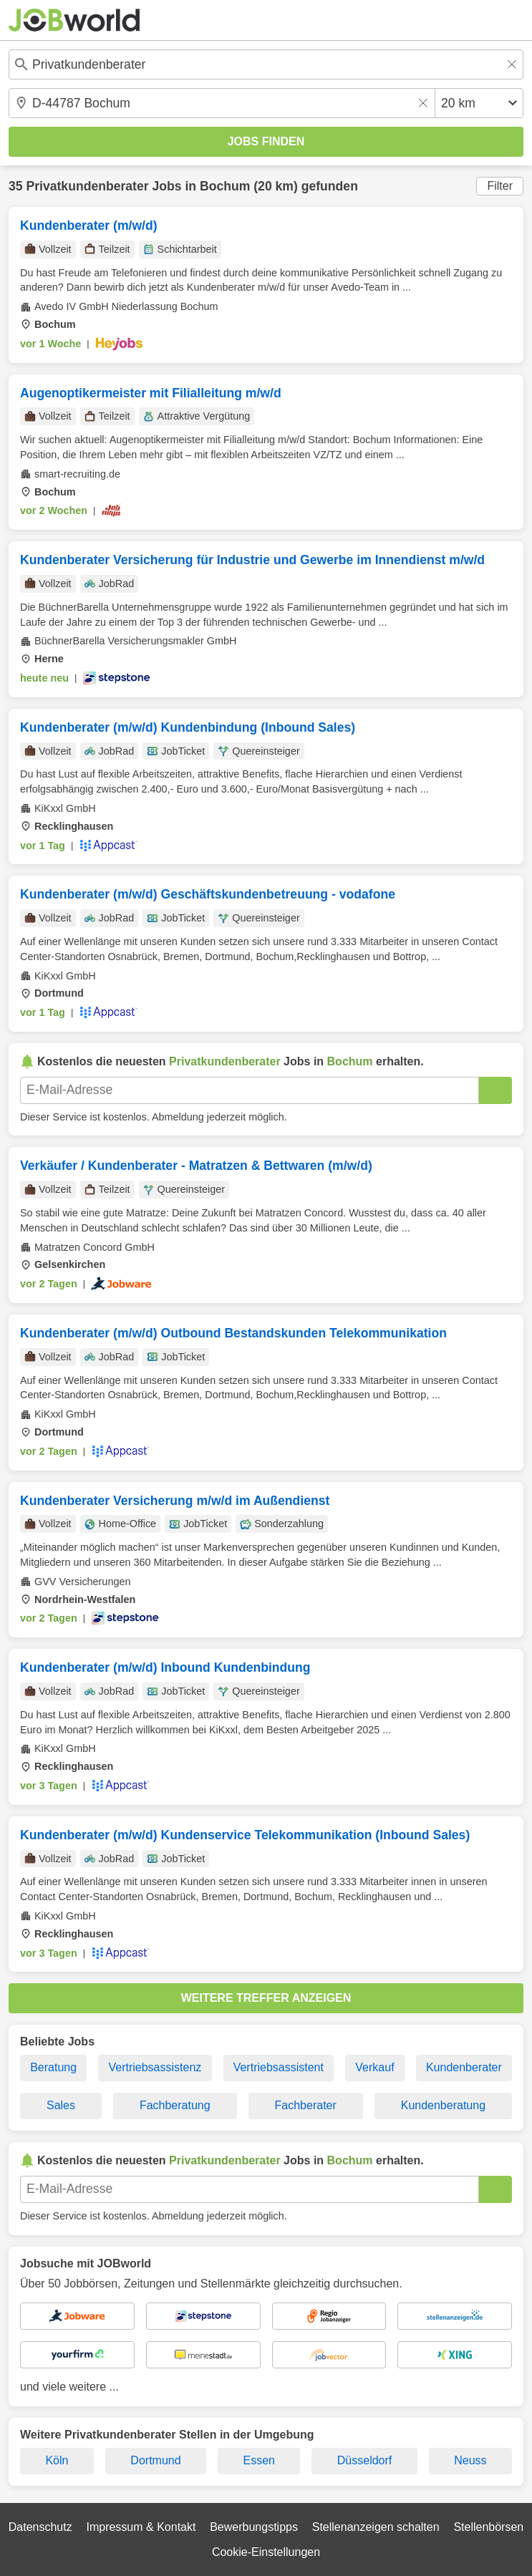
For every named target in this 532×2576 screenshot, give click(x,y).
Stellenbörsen (488, 2527)
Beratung (53, 2067)
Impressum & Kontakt (140, 2527)
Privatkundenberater (87, 186)
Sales (61, 2105)
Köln (56, 2460)
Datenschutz (40, 2527)
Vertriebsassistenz (154, 2067)
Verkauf (374, 2067)
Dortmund (155, 2460)
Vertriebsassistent (278, 2067)
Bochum (225, 186)
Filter (500, 186)
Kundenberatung (443, 2105)
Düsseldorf (364, 2460)
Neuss (470, 2460)
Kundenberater (464, 2067)
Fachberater (306, 2105)
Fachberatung (175, 2105)
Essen (258, 2460)
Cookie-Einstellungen (266, 2552)
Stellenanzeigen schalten (376, 2527)
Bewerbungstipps (254, 2527)
